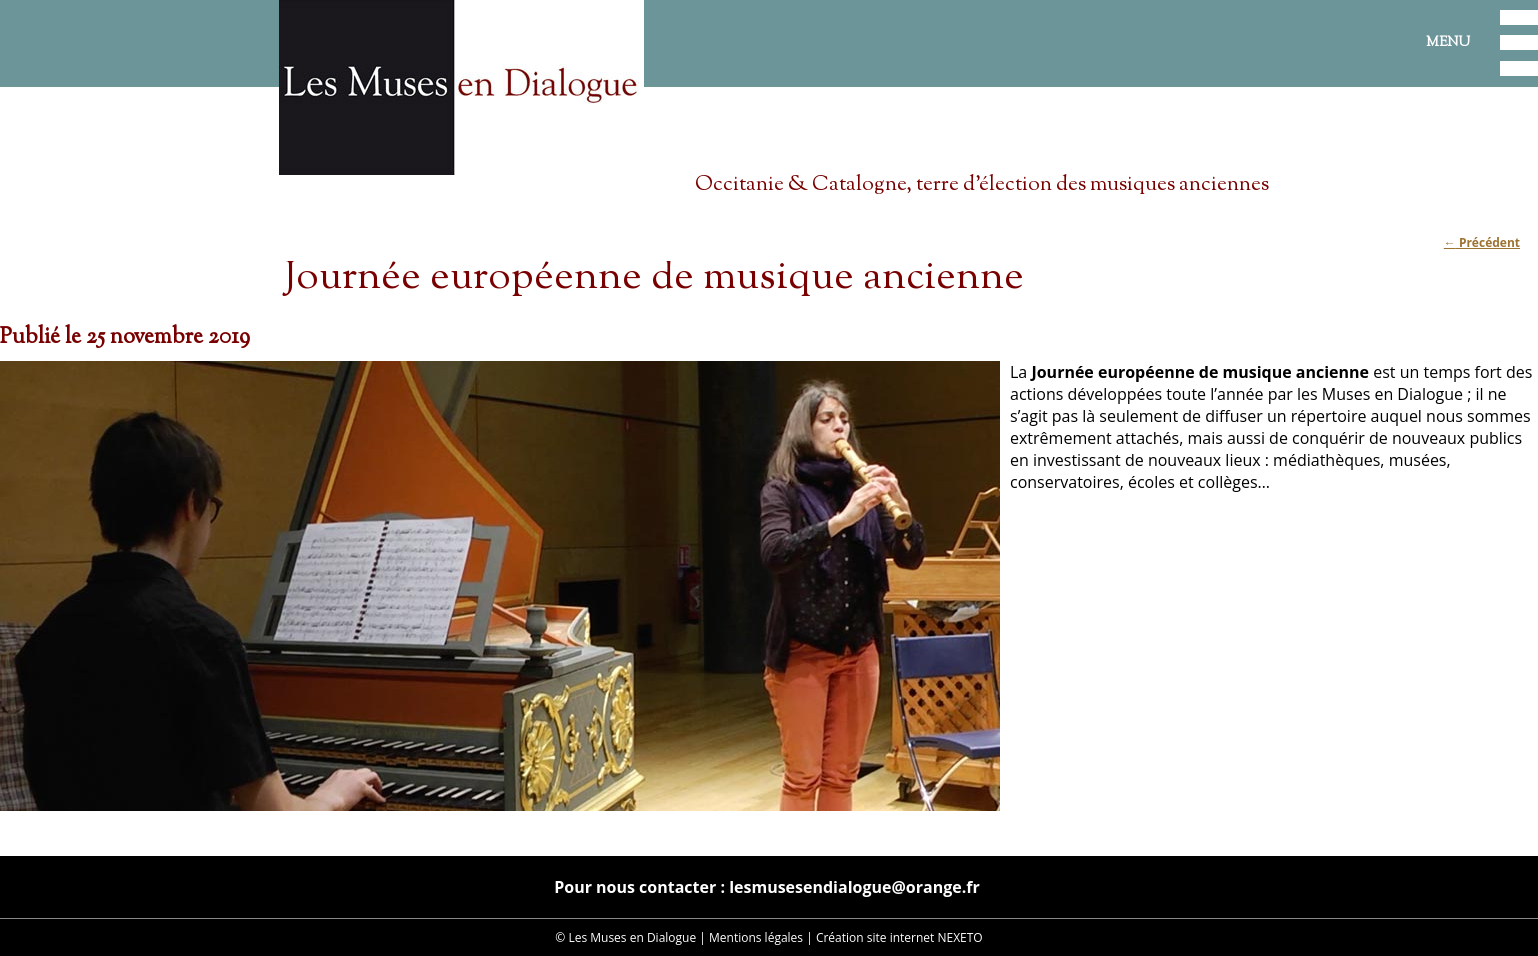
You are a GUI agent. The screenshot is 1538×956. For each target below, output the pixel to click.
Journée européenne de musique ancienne (654, 278)
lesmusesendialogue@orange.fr (854, 887)
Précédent (1482, 242)
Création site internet (875, 937)
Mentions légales (756, 937)
